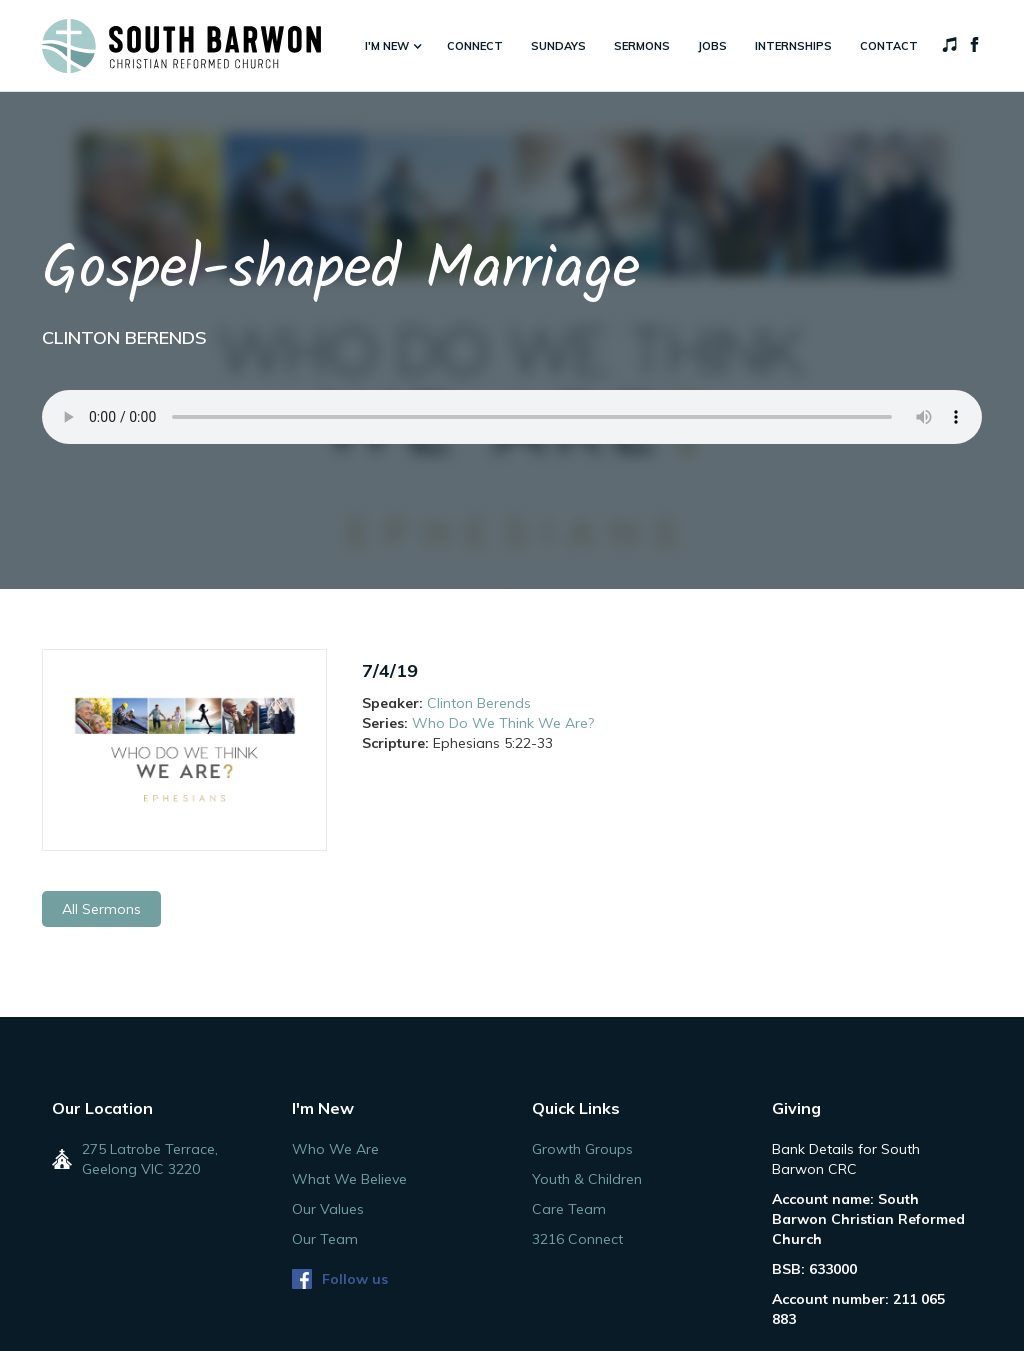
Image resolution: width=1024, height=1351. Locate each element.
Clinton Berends (479, 703)
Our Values (328, 1209)
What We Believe (349, 1179)
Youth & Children (587, 1179)
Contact (889, 46)
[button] (392, 46)
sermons (642, 46)
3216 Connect (577, 1239)
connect (475, 46)
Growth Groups (582, 1149)
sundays (558, 46)
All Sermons (101, 909)
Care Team (569, 1209)
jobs (712, 46)
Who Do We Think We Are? (503, 723)
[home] (181, 46)
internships (793, 46)
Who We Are (335, 1149)
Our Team (325, 1239)
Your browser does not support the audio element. (512, 417)
